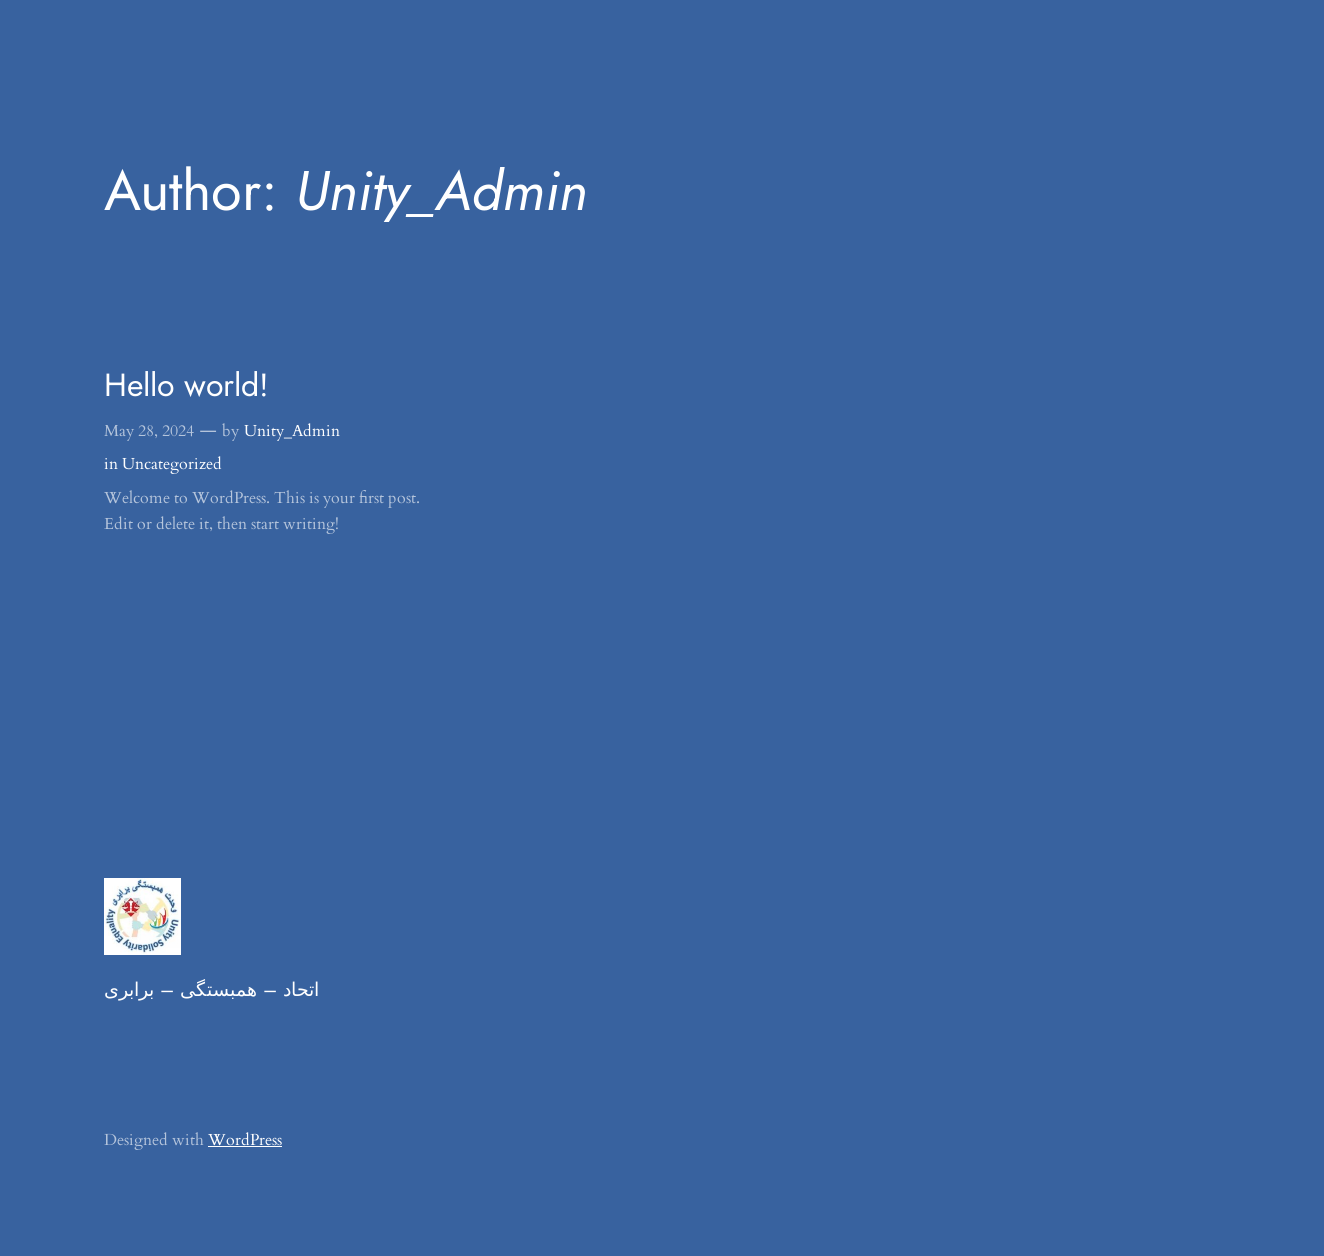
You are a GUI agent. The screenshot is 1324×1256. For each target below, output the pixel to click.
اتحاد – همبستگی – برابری (211, 989)
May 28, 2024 (149, 431)
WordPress (245, 1140)
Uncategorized (172, 464)
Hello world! (186, 385)
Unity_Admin (292, 431)
